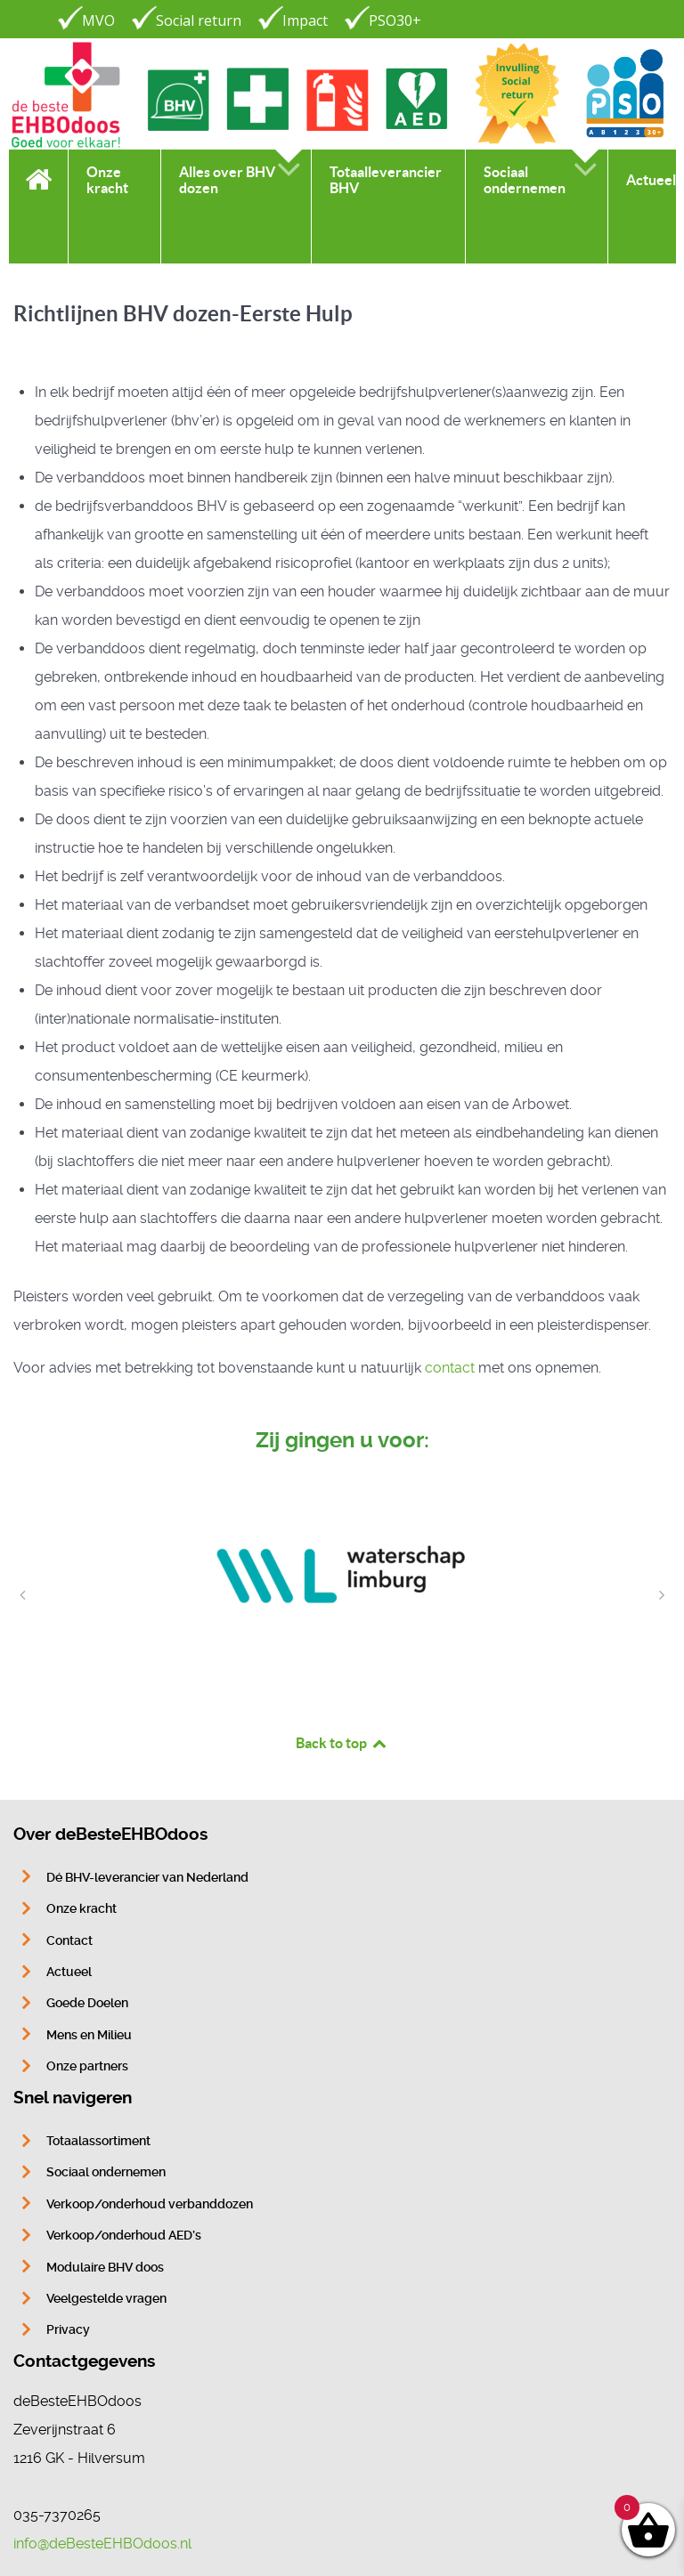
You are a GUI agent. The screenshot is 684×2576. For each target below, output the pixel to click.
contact (450, 1367)
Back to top (342, 1743)
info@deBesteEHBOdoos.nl (102, 2543)
